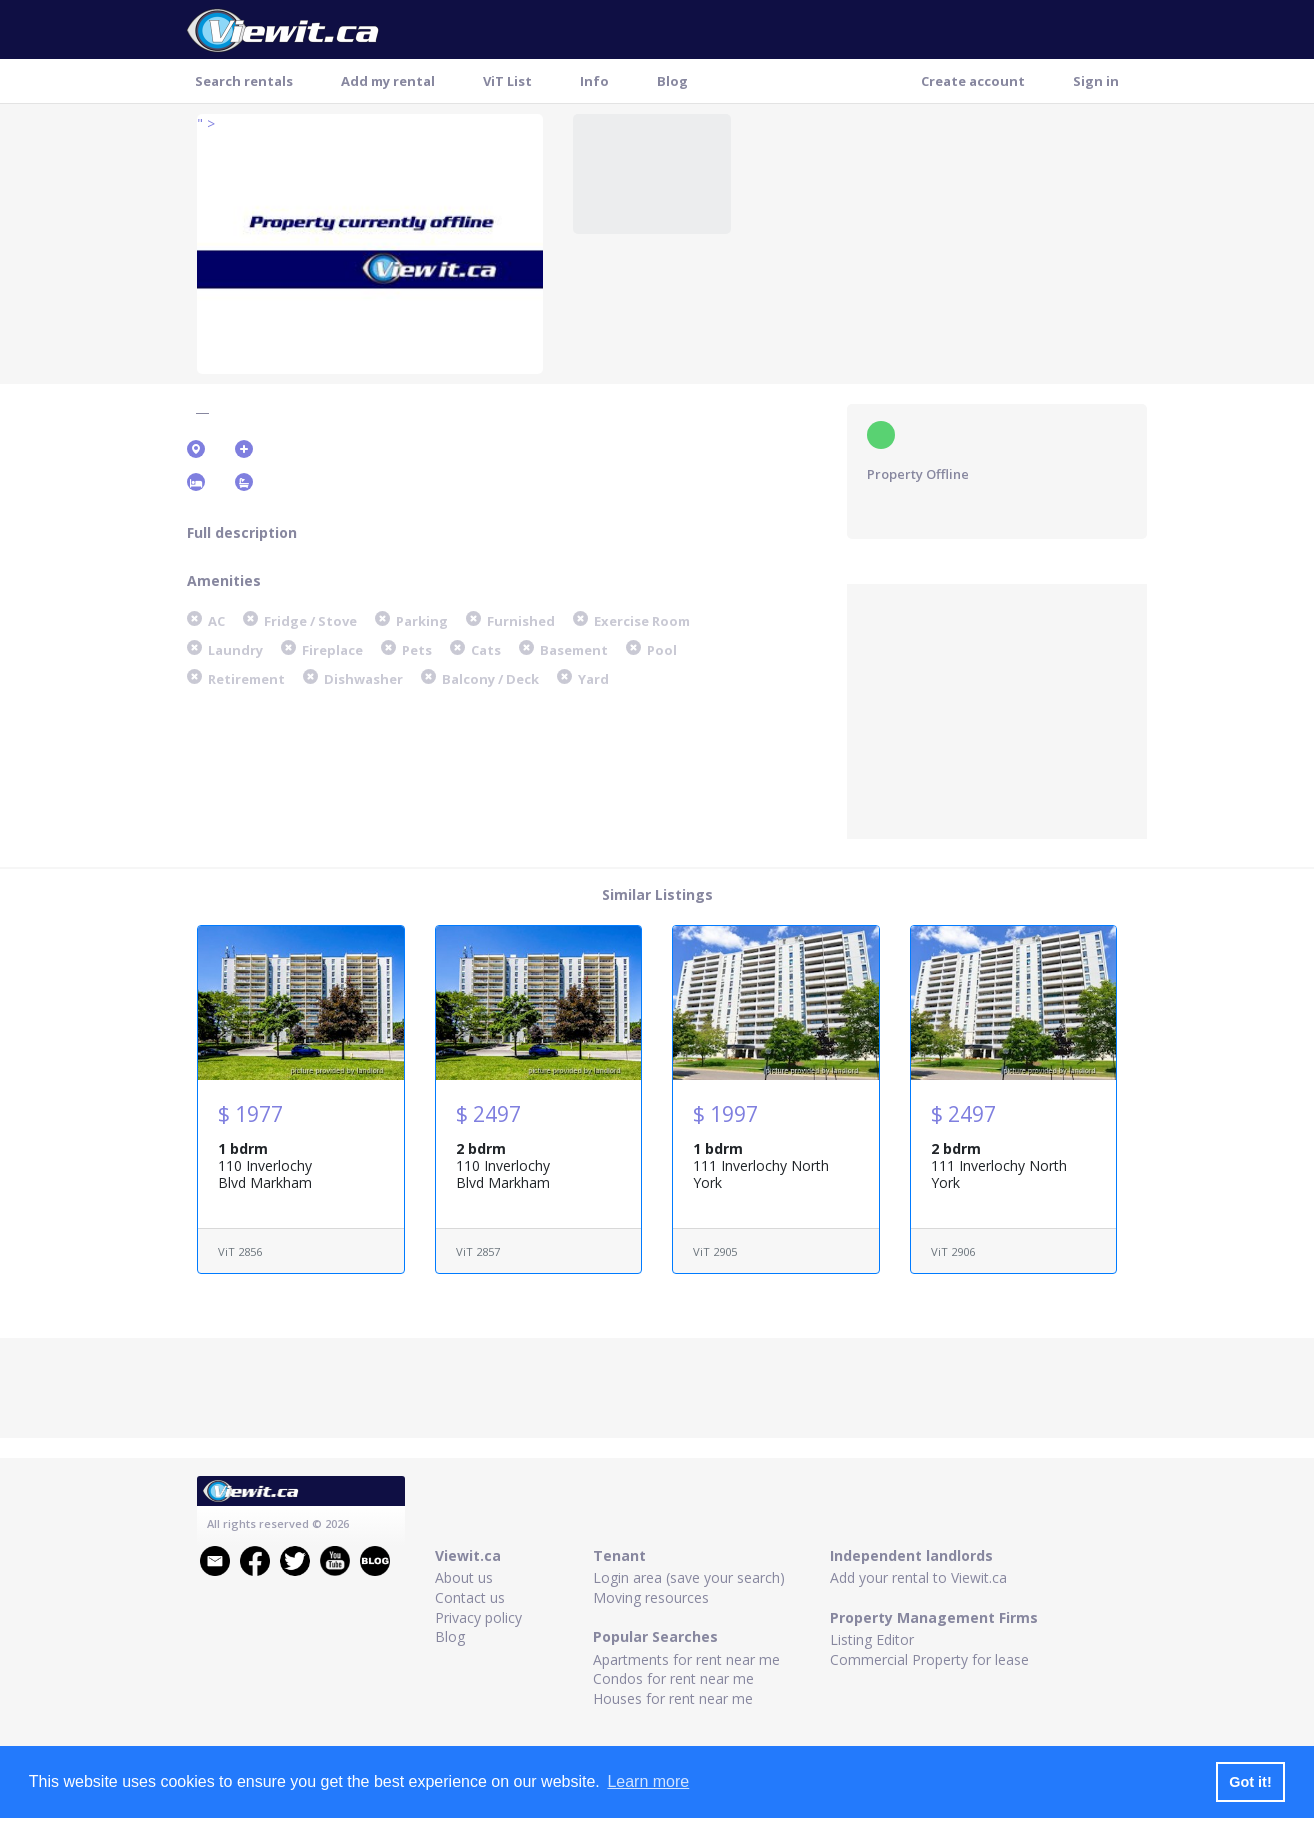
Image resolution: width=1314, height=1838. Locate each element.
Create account (973, 81)
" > (206, 123)
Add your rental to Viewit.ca (918, 1577)
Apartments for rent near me (686, 1659)
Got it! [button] (1250, 1782)
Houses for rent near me (673, 1698)
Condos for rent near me (673, 1678)
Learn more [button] (648, 1781)
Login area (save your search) (689, 1577)
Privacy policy (478, 1617)
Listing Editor (872, 1639)
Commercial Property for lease (929, 1659)
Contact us (470, 1597)
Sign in (1096, 81)
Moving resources (651, 1597)
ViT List (507, 81)
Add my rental (388, 81)
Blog (672, 81)
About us (464, 1577)
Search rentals (244, 81)
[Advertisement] (997, 709)
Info (594, 81)
